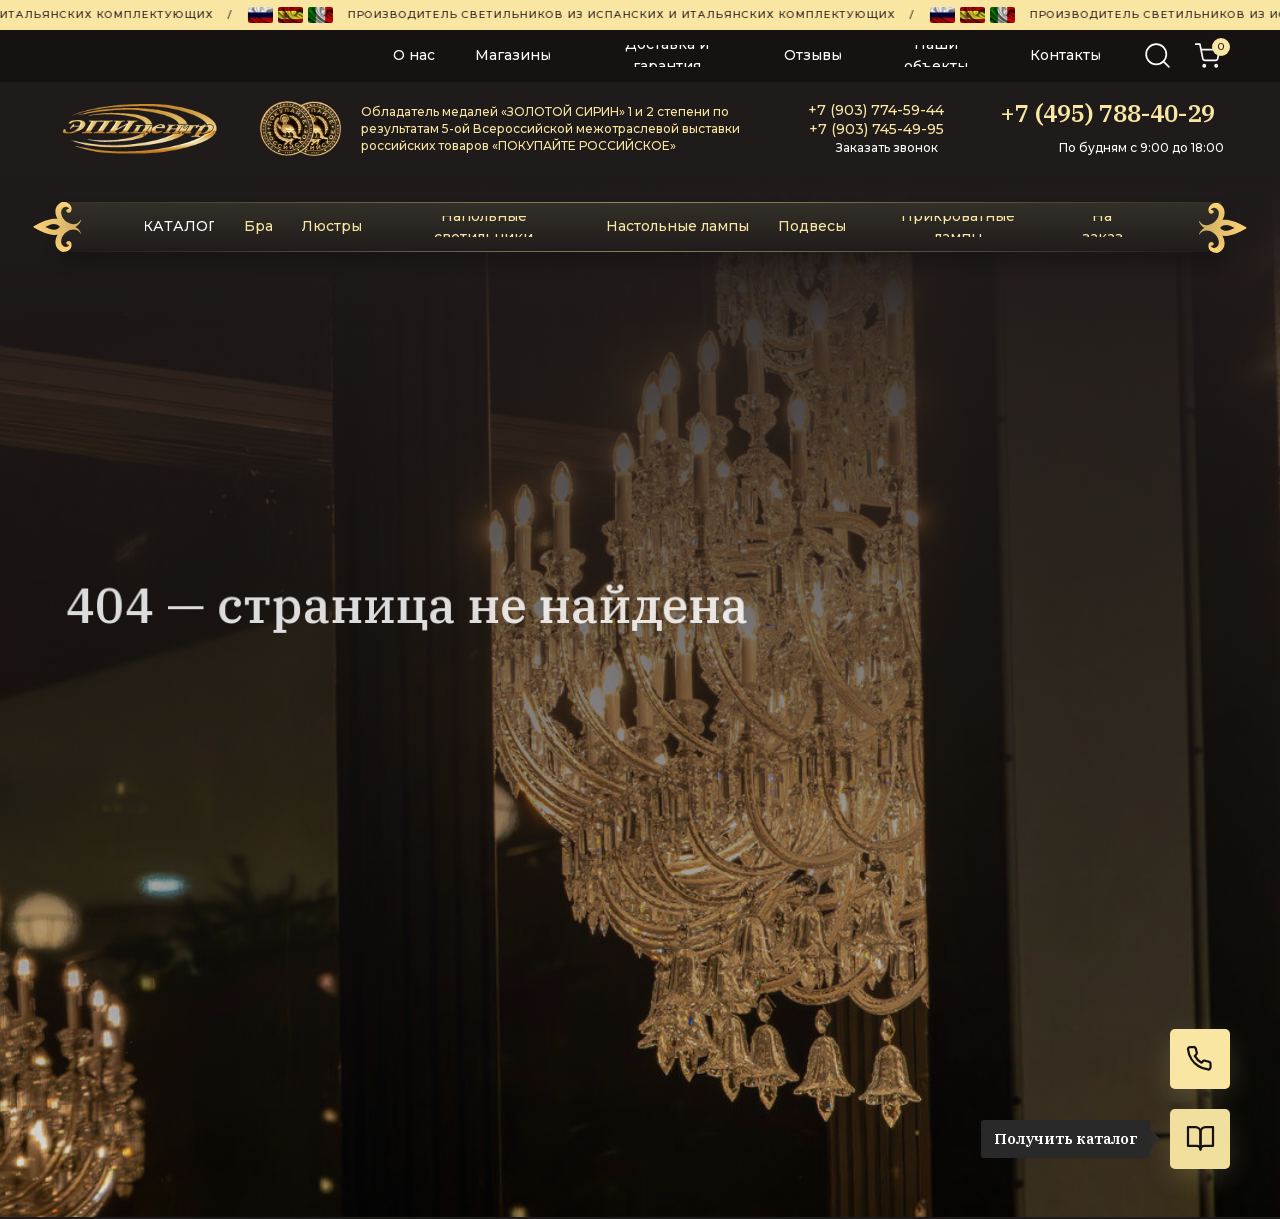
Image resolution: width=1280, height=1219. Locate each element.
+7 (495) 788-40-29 (1107, 113)
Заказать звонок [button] (887, 147)
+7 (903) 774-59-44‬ (876, 110)
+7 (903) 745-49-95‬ (876, 129)
